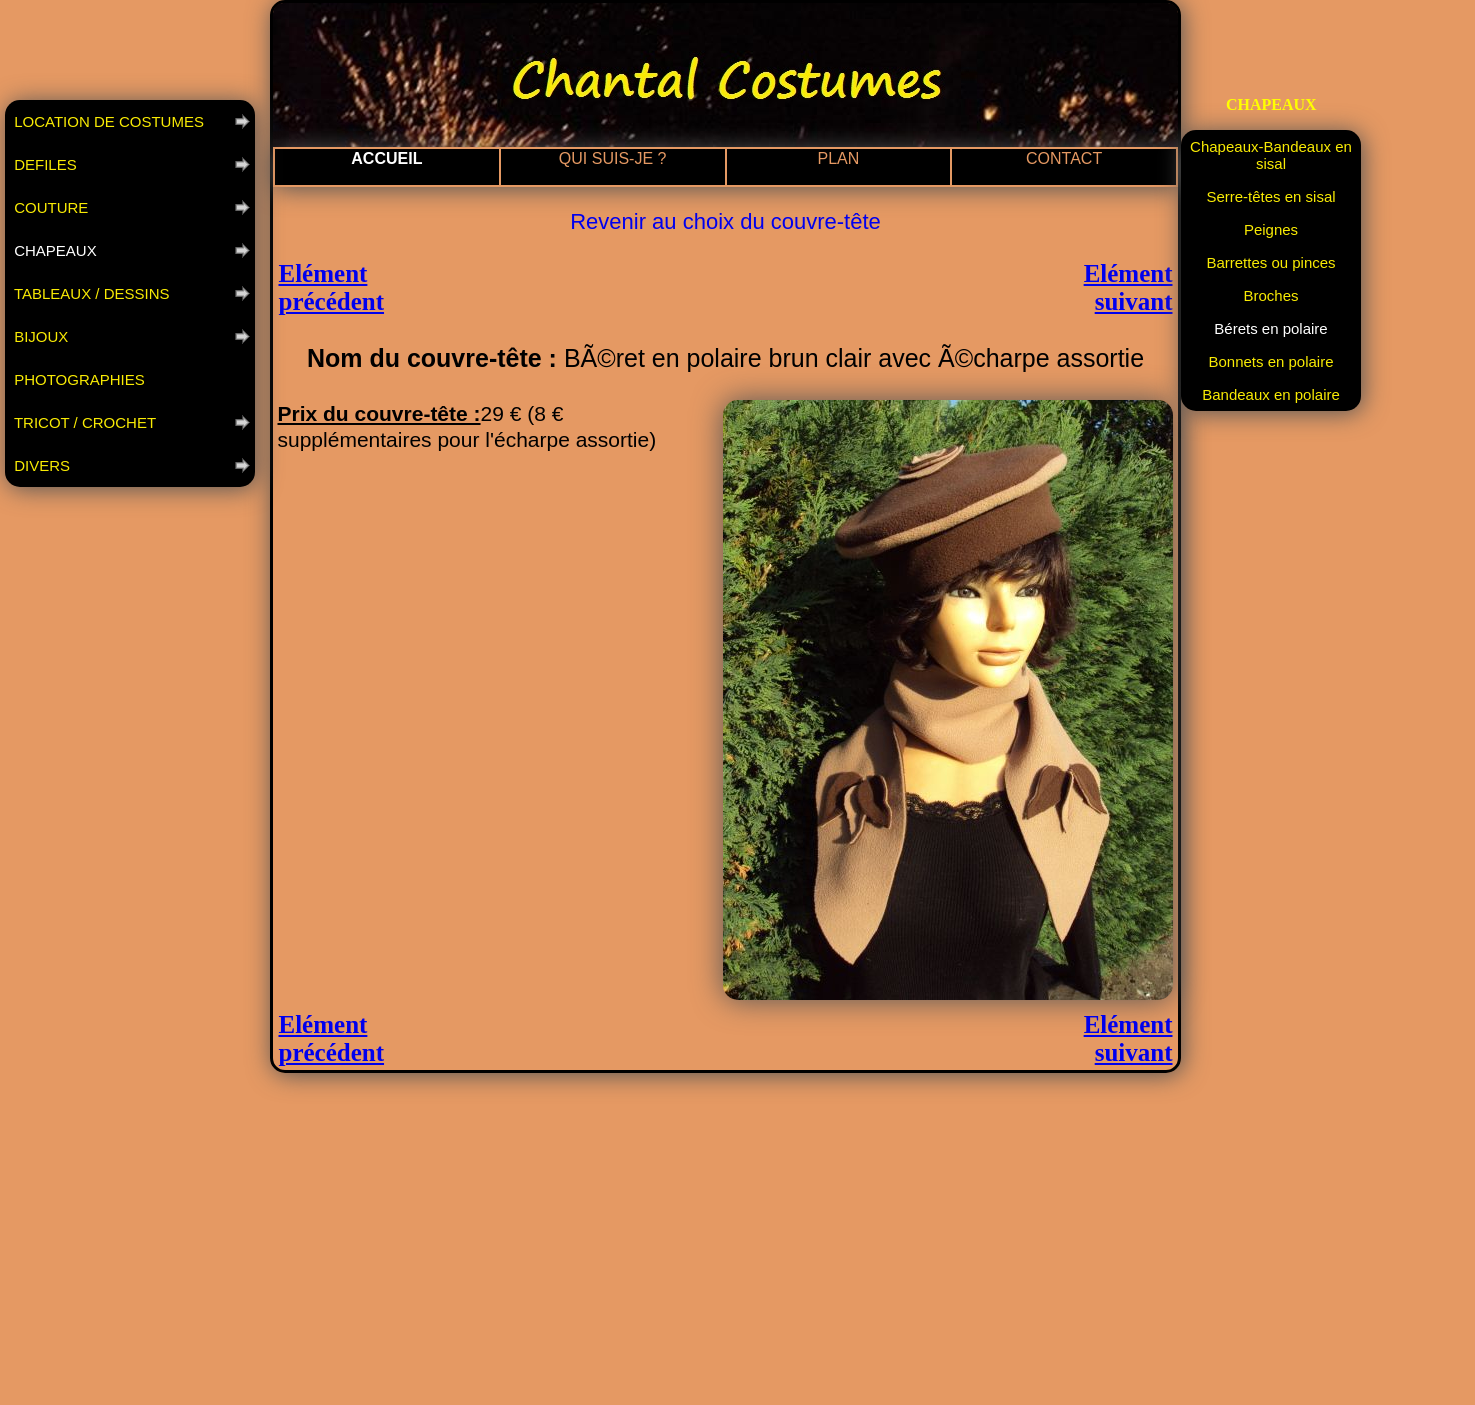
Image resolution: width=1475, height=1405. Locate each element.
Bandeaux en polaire (1271, 394)
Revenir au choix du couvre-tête (725, 221)
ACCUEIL (386, 158)
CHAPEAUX (53, 250)
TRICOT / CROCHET (83, 422)
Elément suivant (1128, 287)
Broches (1270, 295)
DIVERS (40, 465)
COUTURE (49, 207)
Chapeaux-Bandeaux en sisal (1271, 155)
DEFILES (43, 164)
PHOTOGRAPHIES (77, 379)
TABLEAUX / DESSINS (90, 293)
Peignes (1271, 229)
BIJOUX (39, 336)
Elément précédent (332, 287)
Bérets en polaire (1270, 328)
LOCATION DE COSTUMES (107, 121)
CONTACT (1064, 158)
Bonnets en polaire (1270, 361)
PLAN (838, 158)
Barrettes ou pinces (1270, 262)
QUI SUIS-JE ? (613, 158)
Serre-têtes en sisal (1270, 196)
